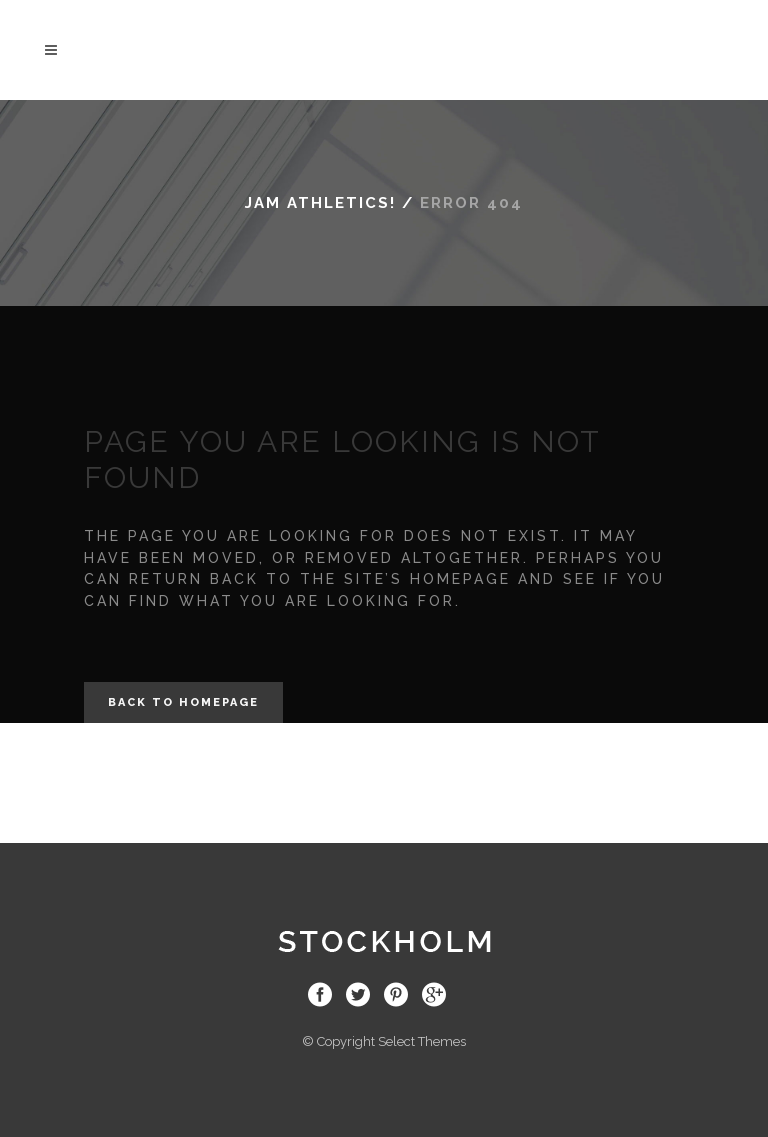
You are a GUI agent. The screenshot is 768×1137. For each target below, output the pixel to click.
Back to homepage (183, 702)
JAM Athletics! (320, 203)
